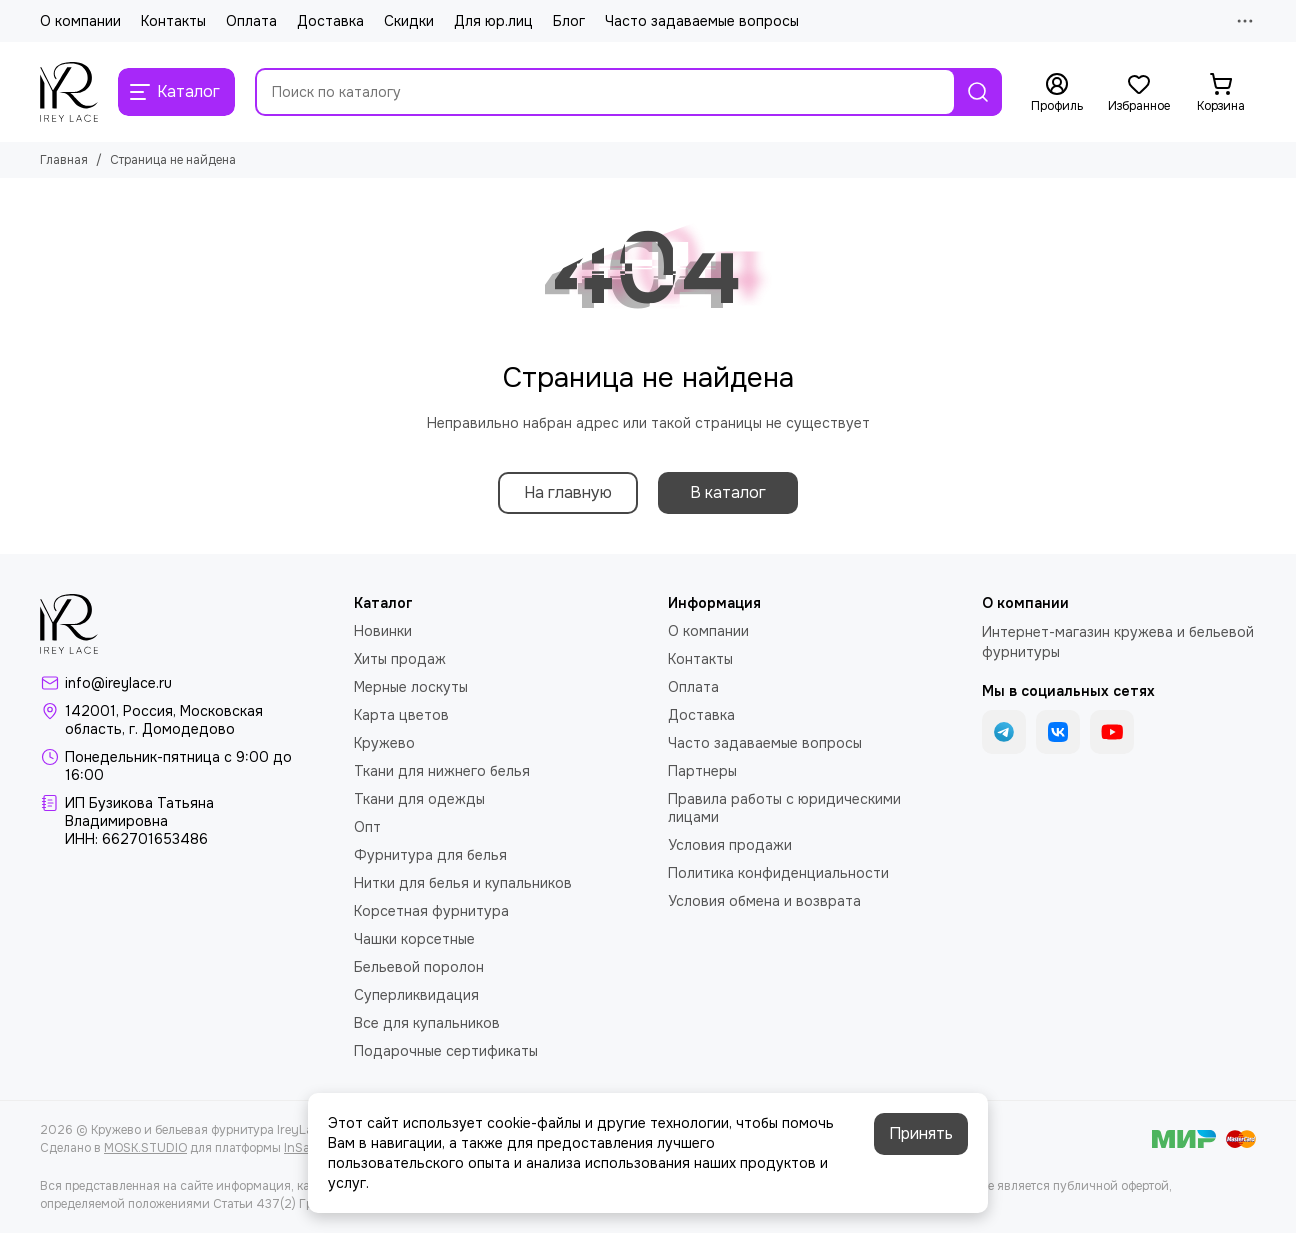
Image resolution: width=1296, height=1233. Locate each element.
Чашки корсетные (414, 939)
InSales (305, 1148)
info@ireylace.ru (118, 683)
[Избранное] (1139, 93)
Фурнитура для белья (430, 855)
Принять (921, 1133)
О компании (80, 21)
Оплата (251, 21)
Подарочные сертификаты (446, 1051)
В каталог (728, 492)
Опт (367, 827)
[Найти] (978, 92)
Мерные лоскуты (411, 687)
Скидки (409, 21)
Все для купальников (427, 1023)
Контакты (173, 21)
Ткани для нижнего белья (442, 771)
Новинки (383, 631)
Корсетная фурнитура (431, 911)
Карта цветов (401, 715)
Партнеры (702, 771)
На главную (568, 492)
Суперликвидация (416, 995)
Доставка (330, 21)
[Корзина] (1221, 93)
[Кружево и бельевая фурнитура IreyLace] (69, 92)
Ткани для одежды (419, 799)
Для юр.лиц (493, 21)
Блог (569, 21)
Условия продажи (730, 845)
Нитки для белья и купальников (463, 883)
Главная (64, 160)
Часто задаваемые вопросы (702, 21)
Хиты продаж (400, 659)
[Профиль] (1057, 93)
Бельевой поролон (419, 967)
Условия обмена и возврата (764, 901)
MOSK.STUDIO (145, 1148)
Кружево (384, 743)
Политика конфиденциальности (778, 873)
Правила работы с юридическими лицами (784, 808)
